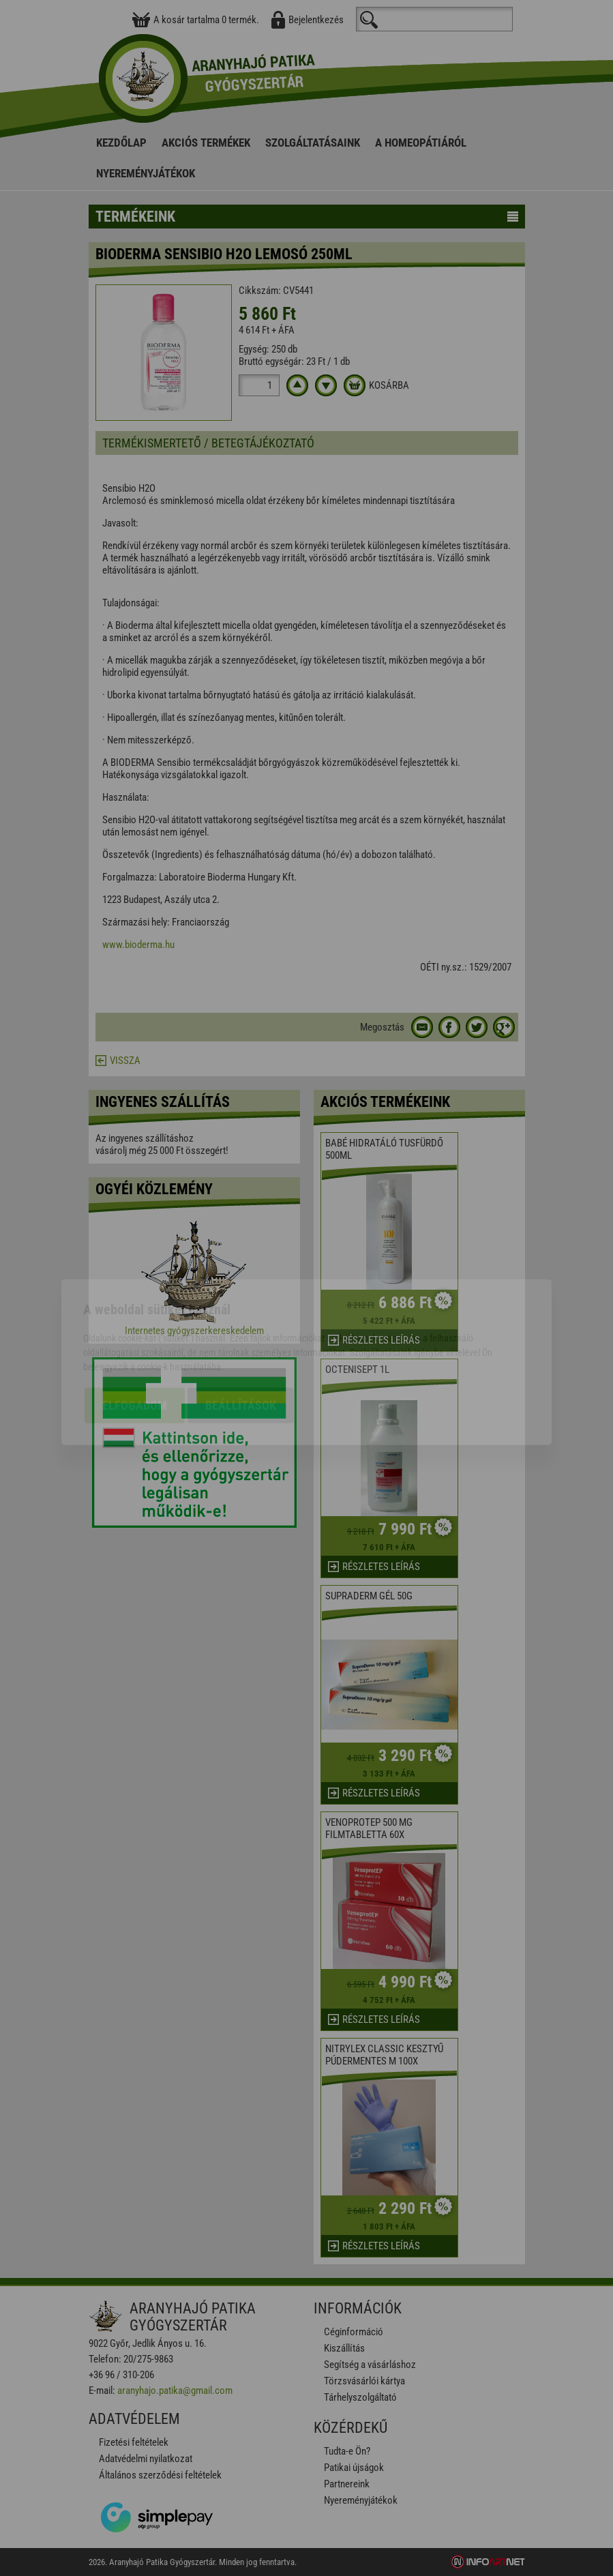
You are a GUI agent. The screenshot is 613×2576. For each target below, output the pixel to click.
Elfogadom (134, 1331)
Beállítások (240, 1331)
